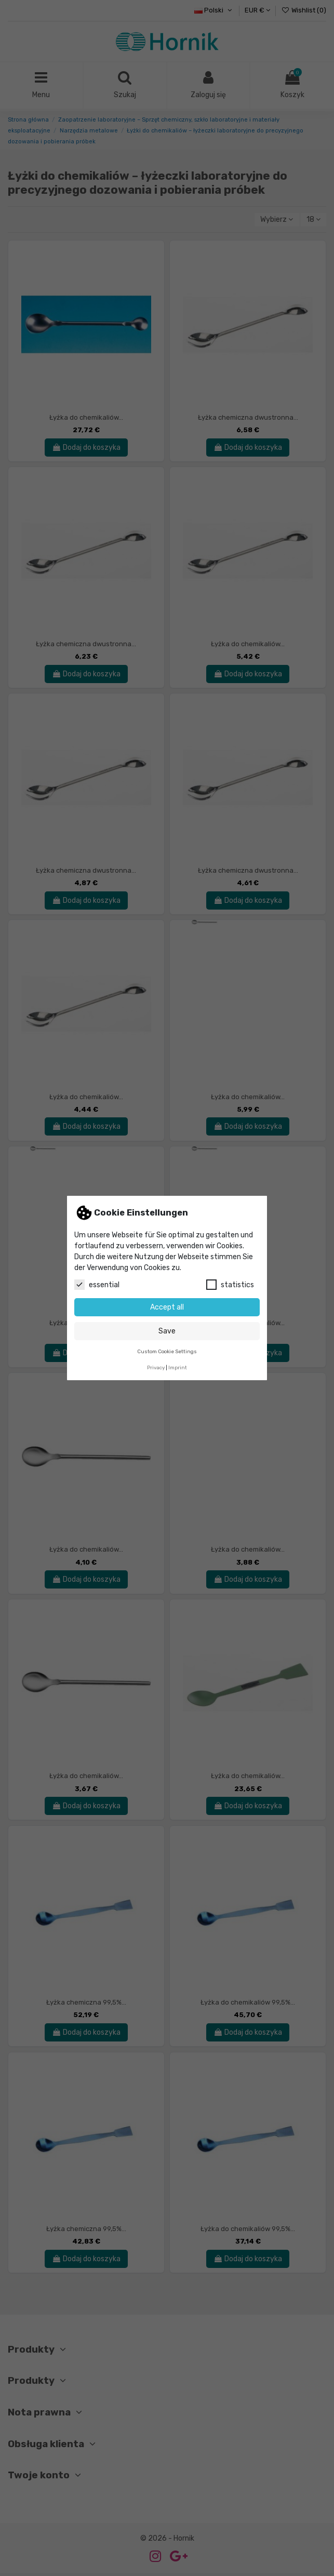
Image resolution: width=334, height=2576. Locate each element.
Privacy (156, 1367)
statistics (230, 1284)
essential (96, 1284)
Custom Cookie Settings (167, 1351)
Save (167, 1331)
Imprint (177, 1367)
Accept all (167, 1307)
